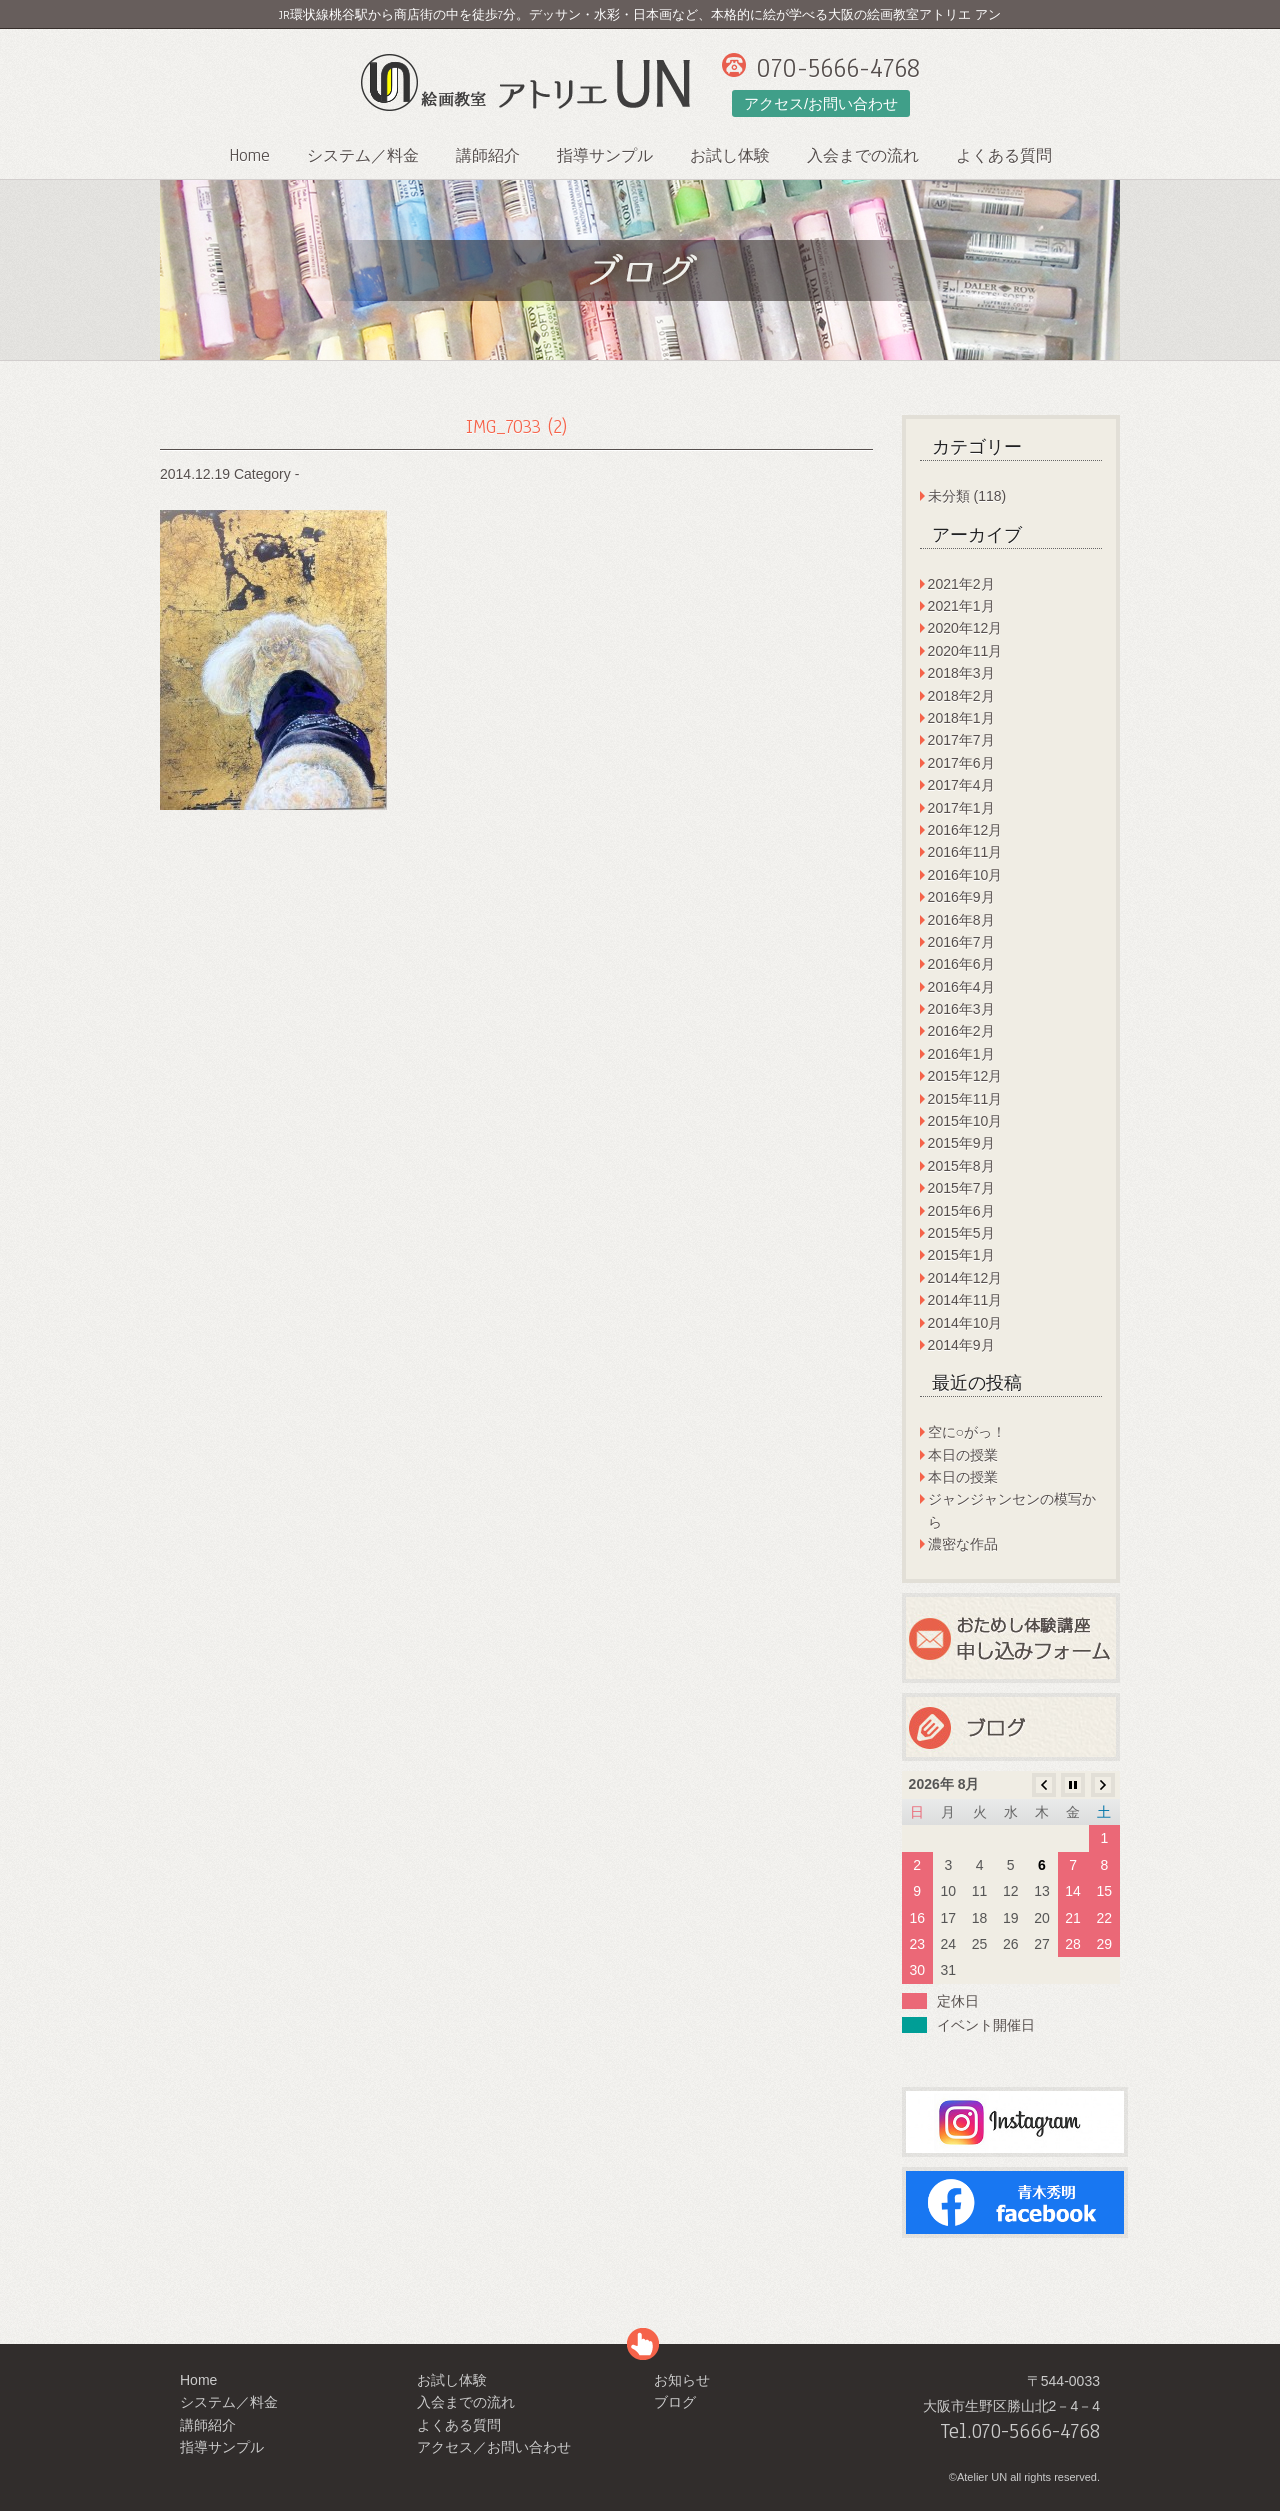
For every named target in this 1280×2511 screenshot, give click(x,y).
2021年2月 (961, 584)
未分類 (949, 496)
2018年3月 (961, 673)
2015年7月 (961, 1188)
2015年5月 (961, 1233)
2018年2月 (961, 696)
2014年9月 (961, 1345)
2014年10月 (965, 1323)
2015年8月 (961, 1166)
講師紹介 (488, 156)
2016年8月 (961, 920)
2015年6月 (961, 1211)
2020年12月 (965, 628)
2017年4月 (961, 785)
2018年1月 (961, 718)
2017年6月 (961, 763)
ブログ (675, 2402)
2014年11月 (965, 1300)
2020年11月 (965, 651)
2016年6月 (961, 964)
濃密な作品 (963, 1544)
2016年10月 (965, 875)
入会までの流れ (863, 156)
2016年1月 (961, 1054)
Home (249, 155)
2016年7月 (961, 942)
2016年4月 (961, 987)
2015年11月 (965, 1099)
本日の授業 (963, 1455)
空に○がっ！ (967, 1432)
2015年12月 (965, 1076)
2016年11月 (965, 852)
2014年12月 (965, 1278)
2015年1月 (961, 1255)
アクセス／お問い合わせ (494, 2447)
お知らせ (682, 2380)
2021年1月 (961, 606)
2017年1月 (961, 808)
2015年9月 (961, 1143)
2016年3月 (961, 1009)
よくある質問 (1004, 156)
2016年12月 (965, 830)
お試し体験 (730, 156)
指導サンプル (605, 156)
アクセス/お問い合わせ (821, 103)
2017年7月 (961, 740)
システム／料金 (363, 156)
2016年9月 (961, 897)
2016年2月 (961, 1031)
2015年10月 (965, 1121)
